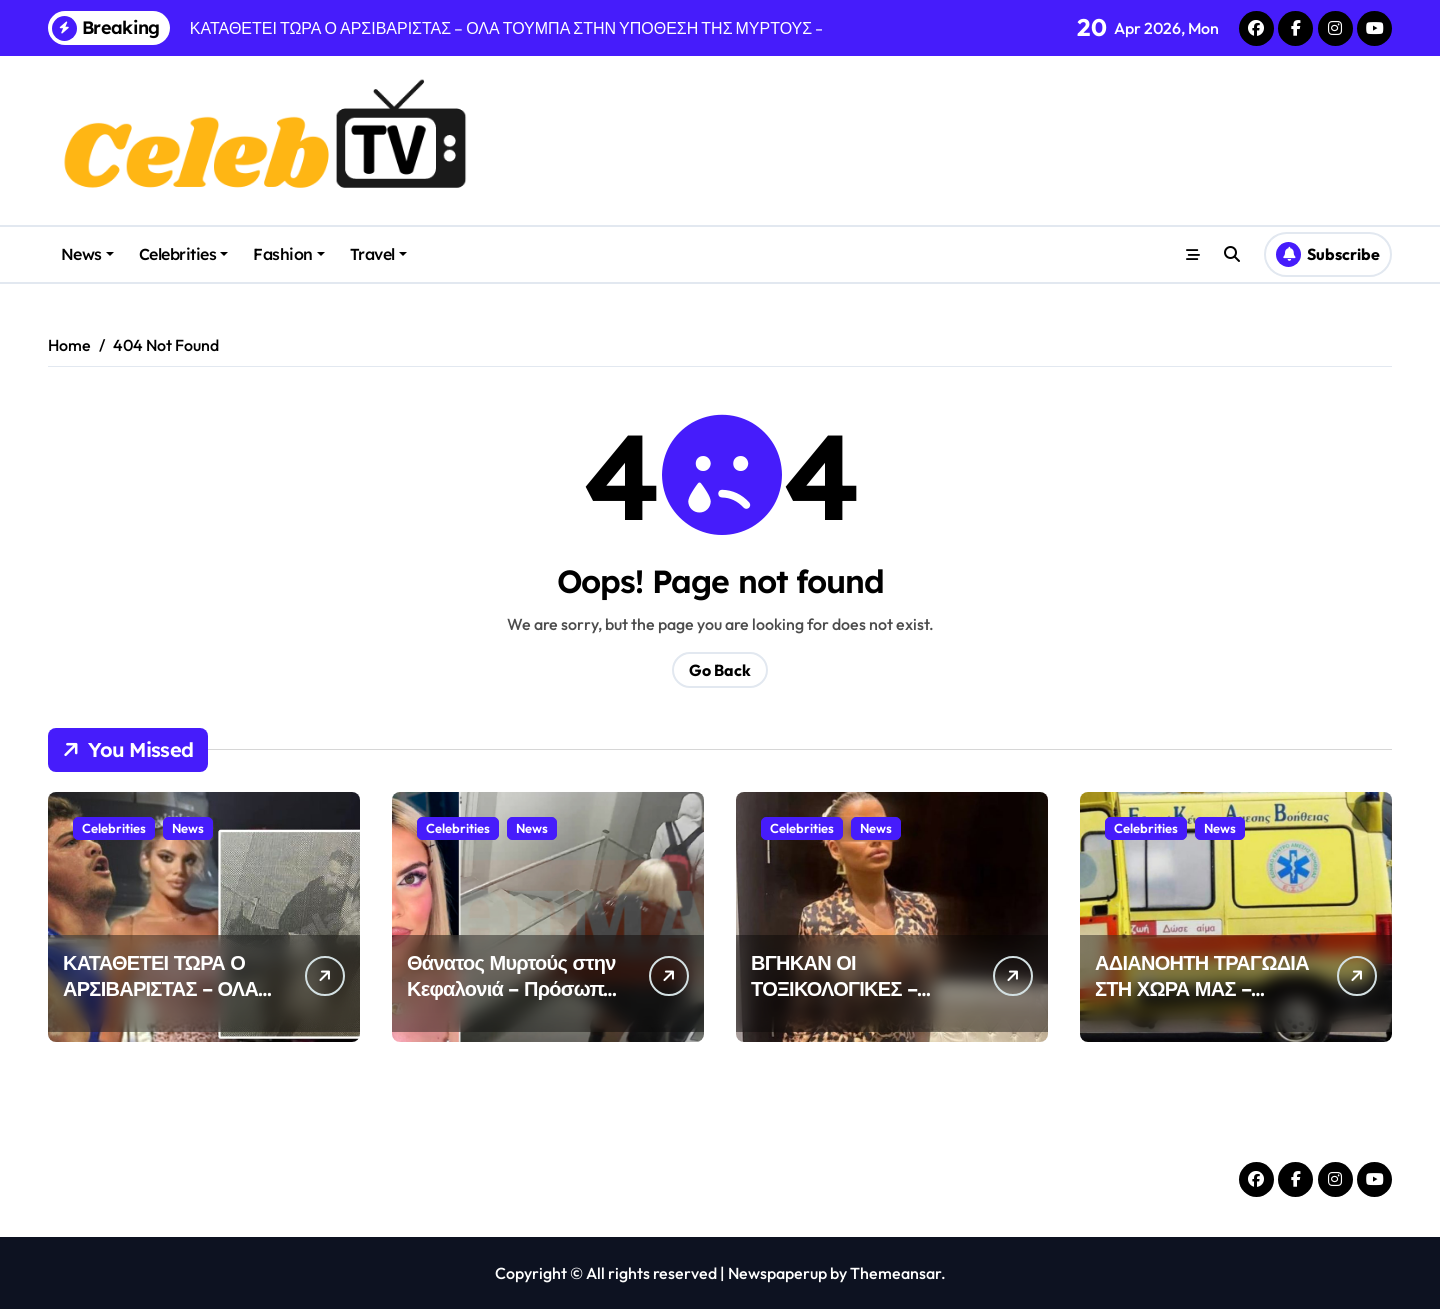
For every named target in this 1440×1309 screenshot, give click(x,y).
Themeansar (895, 1273)
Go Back (720, 670)
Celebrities (184, 254)
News (87, 254)
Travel (378, 254)
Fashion (289, 254)
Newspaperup (777, 1273)
